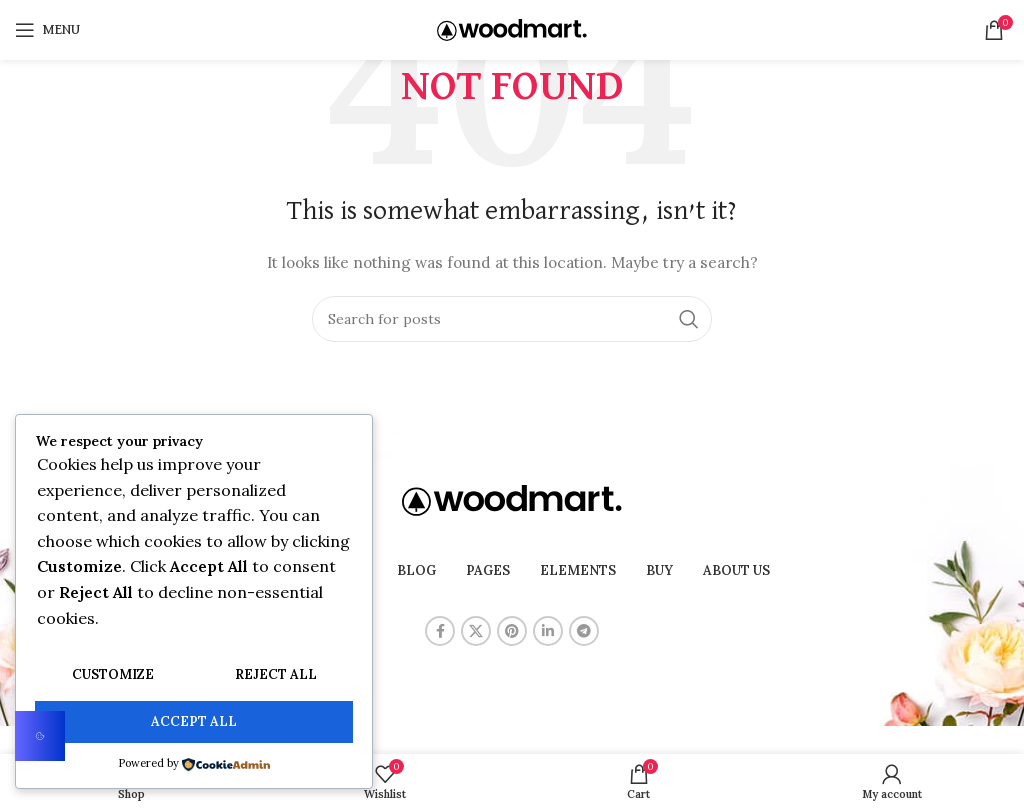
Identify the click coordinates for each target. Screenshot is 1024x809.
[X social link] (476, 631)
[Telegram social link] (584, 631)
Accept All (194, 722)
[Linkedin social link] (548, 631)
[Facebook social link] (440, 631)
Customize (113, 676)
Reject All (276, 676)
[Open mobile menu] (47, 30)
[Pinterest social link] (512, 631)
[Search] (512, 319)
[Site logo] (512, 29)
